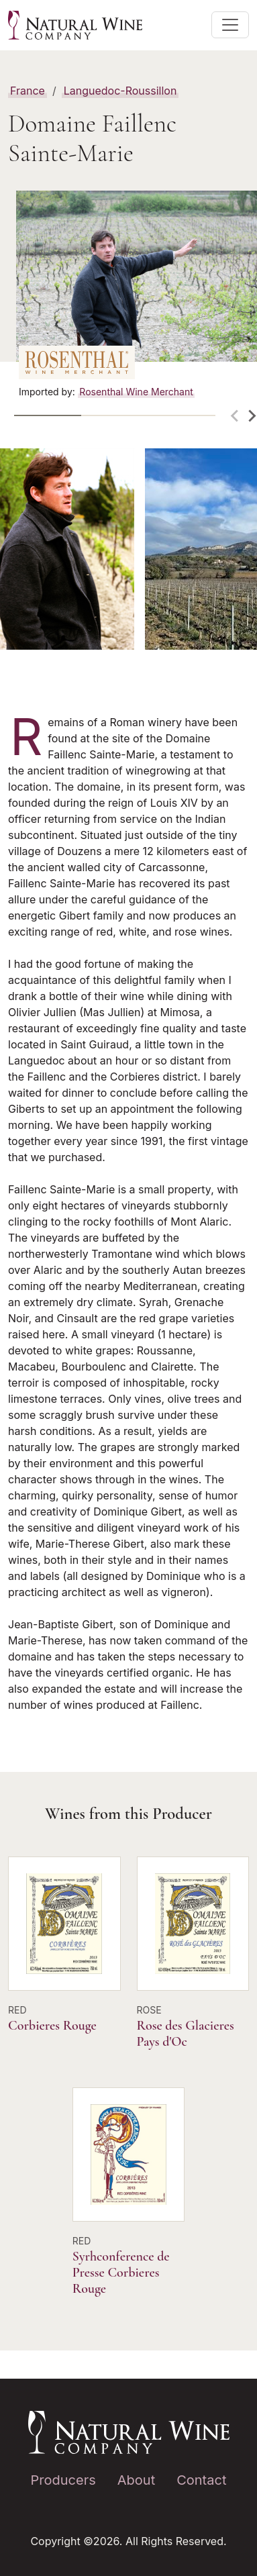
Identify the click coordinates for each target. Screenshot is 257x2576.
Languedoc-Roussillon (120, 90)
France (27, 90)
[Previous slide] (235, 416)
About (136, 2480)
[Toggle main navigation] (230, 24)
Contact (201, 2480)
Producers (63, 2480)
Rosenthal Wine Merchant (136, 391)
